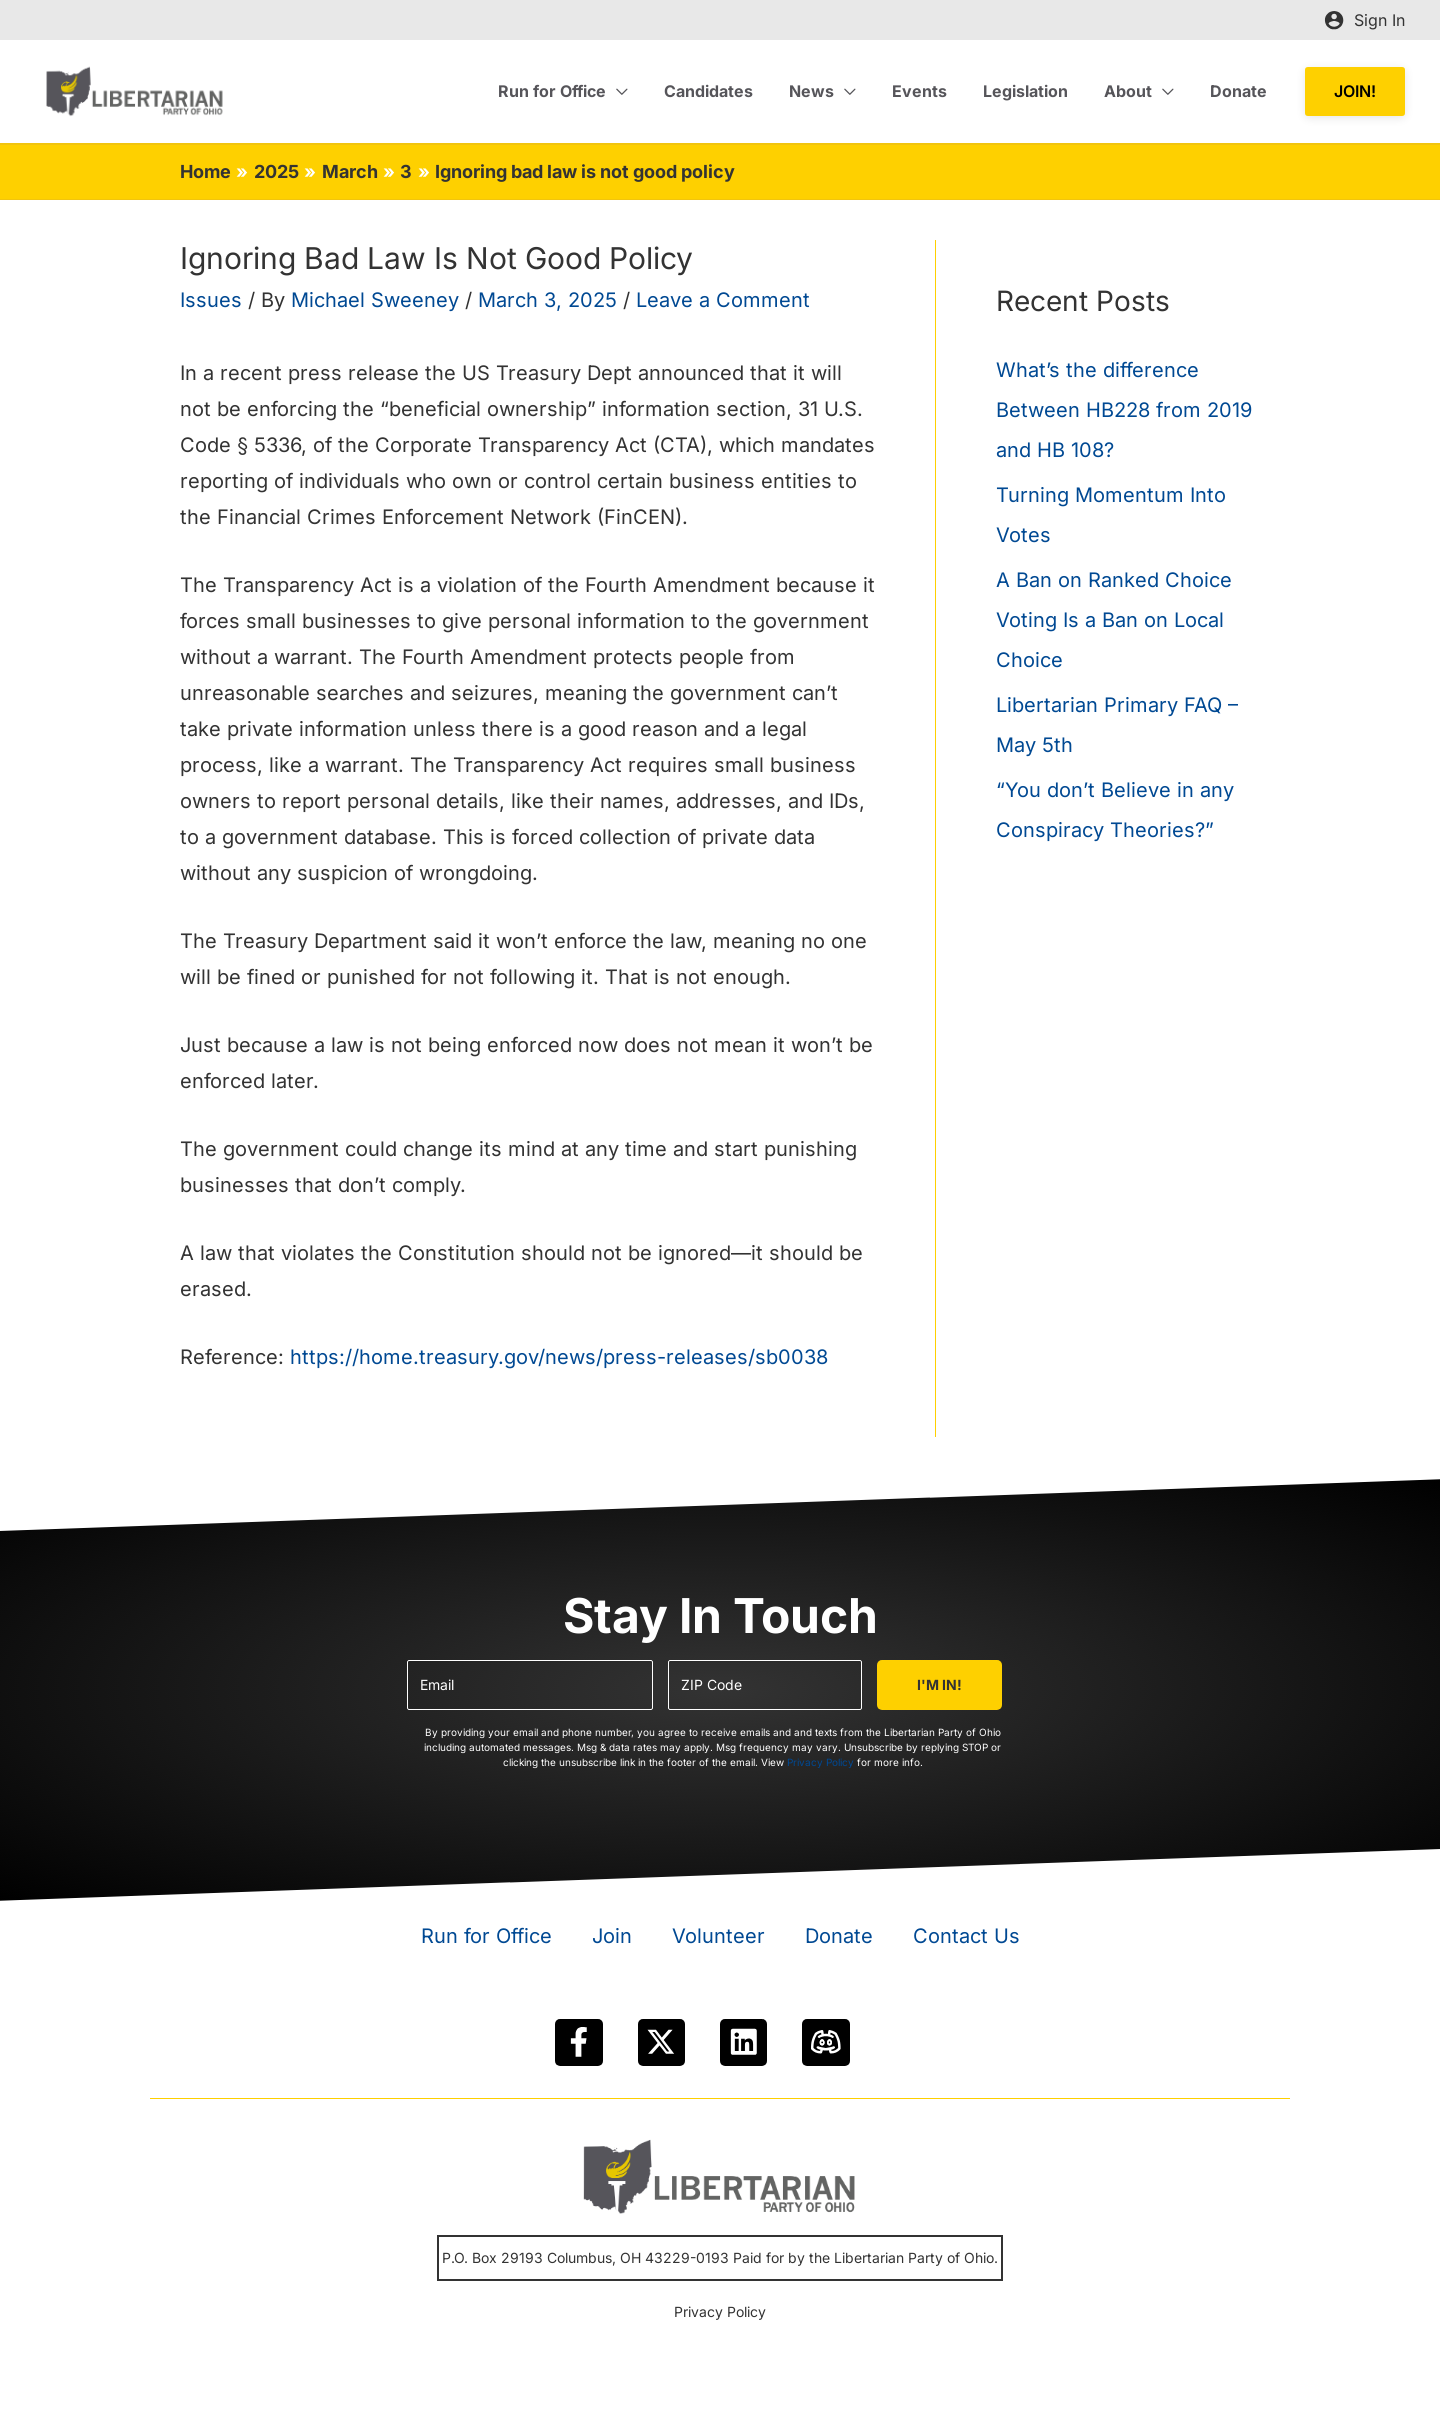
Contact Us (966, 1936)
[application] (643, 91)
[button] (1355, 91)
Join (612, 1936)
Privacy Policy (820, 1762)
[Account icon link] (1364, 20)
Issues (211, 300)
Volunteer (718, 1936)
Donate (839, 1936)
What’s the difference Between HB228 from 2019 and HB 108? (1124, 410)
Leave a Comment (723, 300)
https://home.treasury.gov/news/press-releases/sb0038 (556, 1357)
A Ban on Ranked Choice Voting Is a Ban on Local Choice (1114, 620)
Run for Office (486, 1936)
